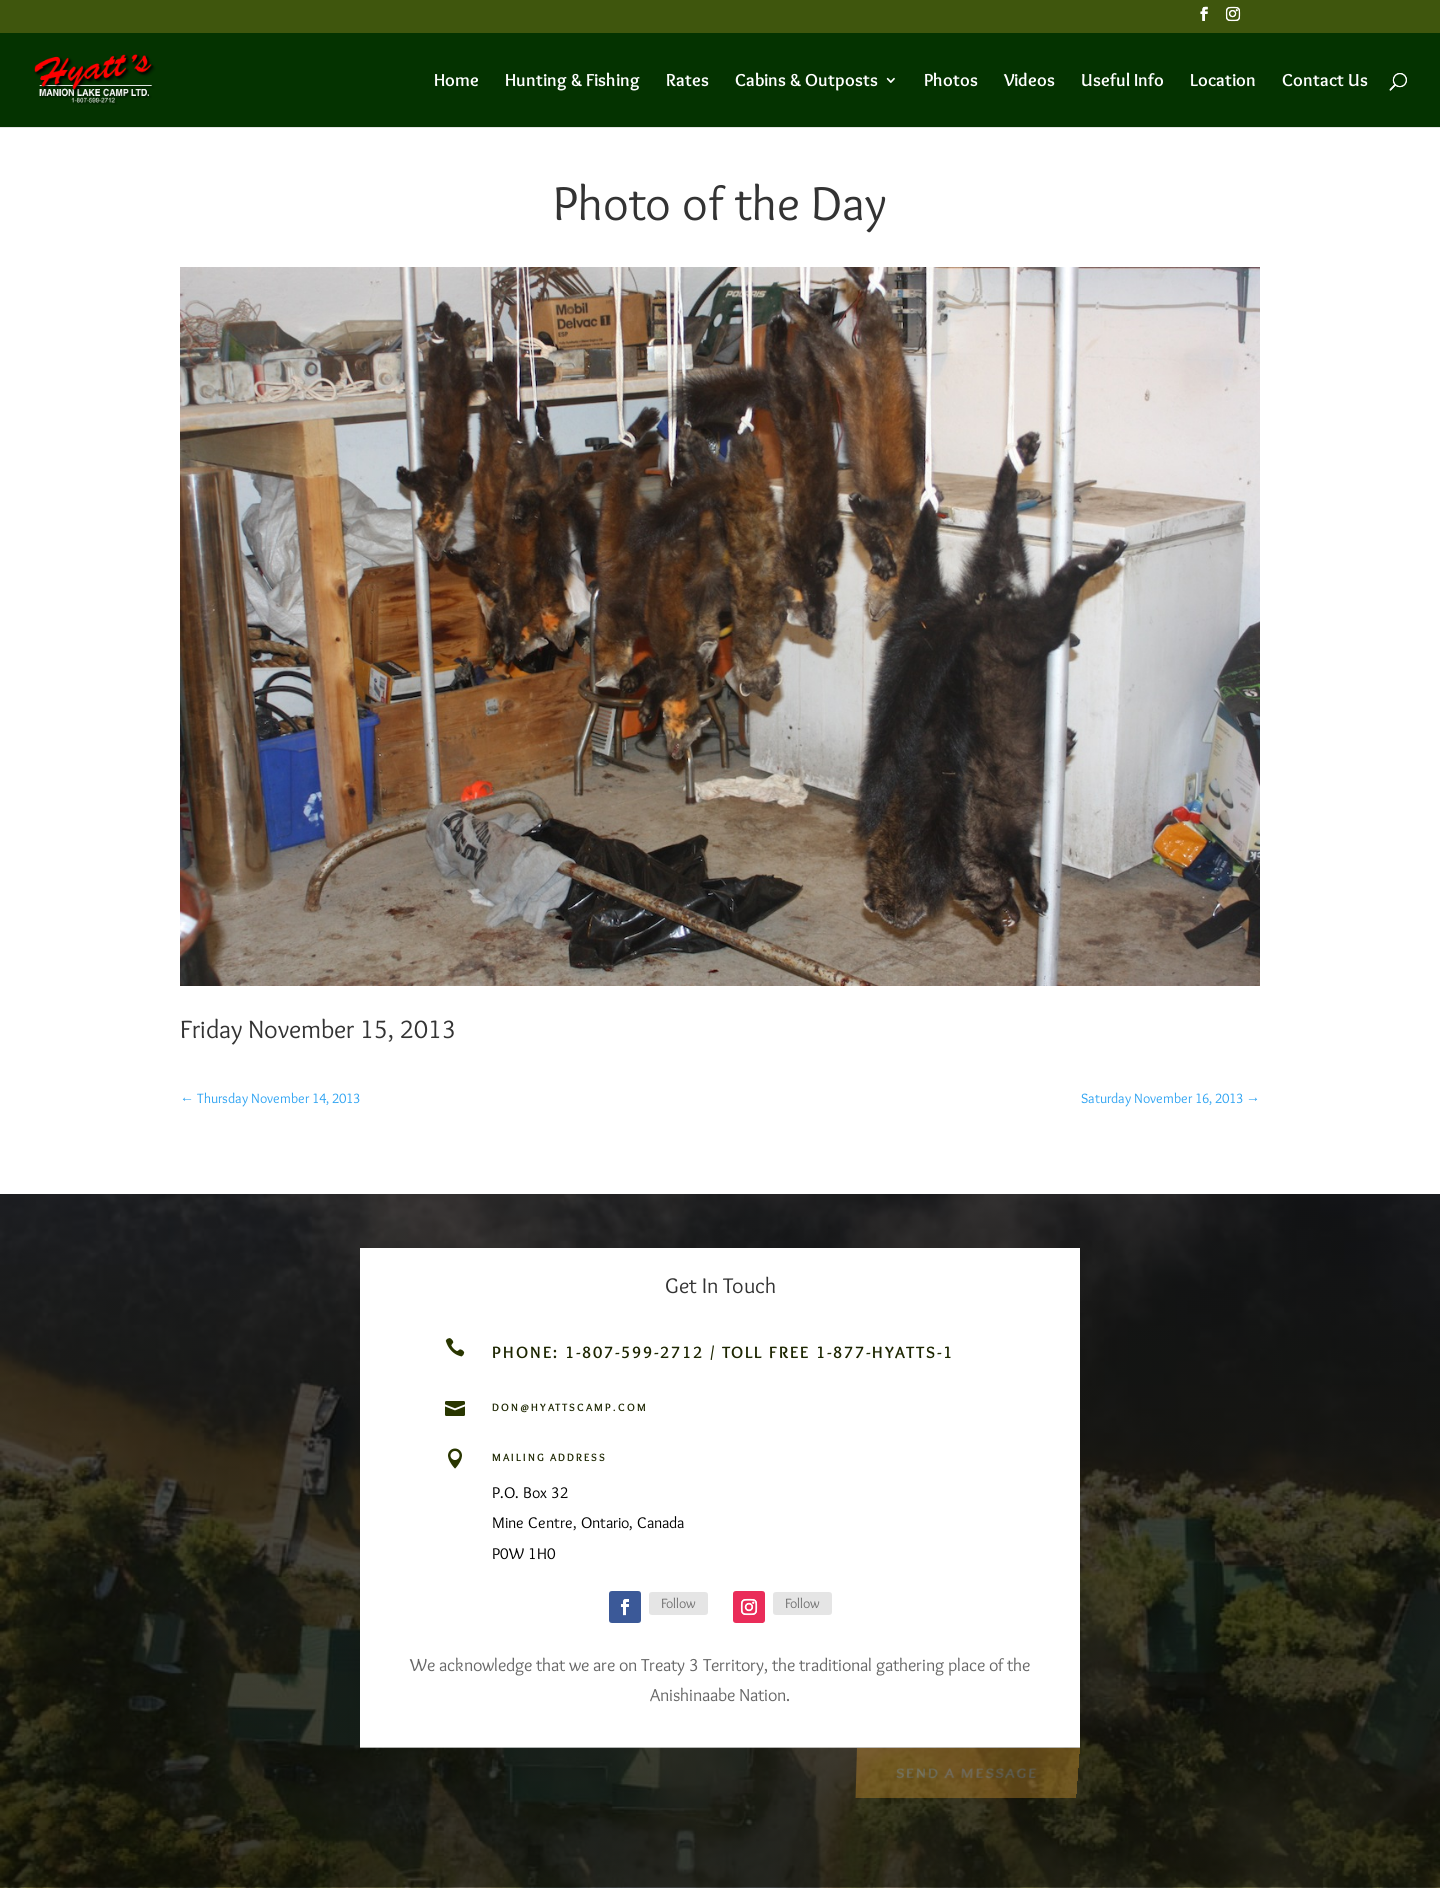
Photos (951, 82)
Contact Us (1325, 82)
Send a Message (966, 1771)
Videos (1029, 82)
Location (1223, 82)
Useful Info (1122, 82)
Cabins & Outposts (806, 82)
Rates (687, 82)
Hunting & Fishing (572, 82)
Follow (678, 1603)
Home (456, 82)
